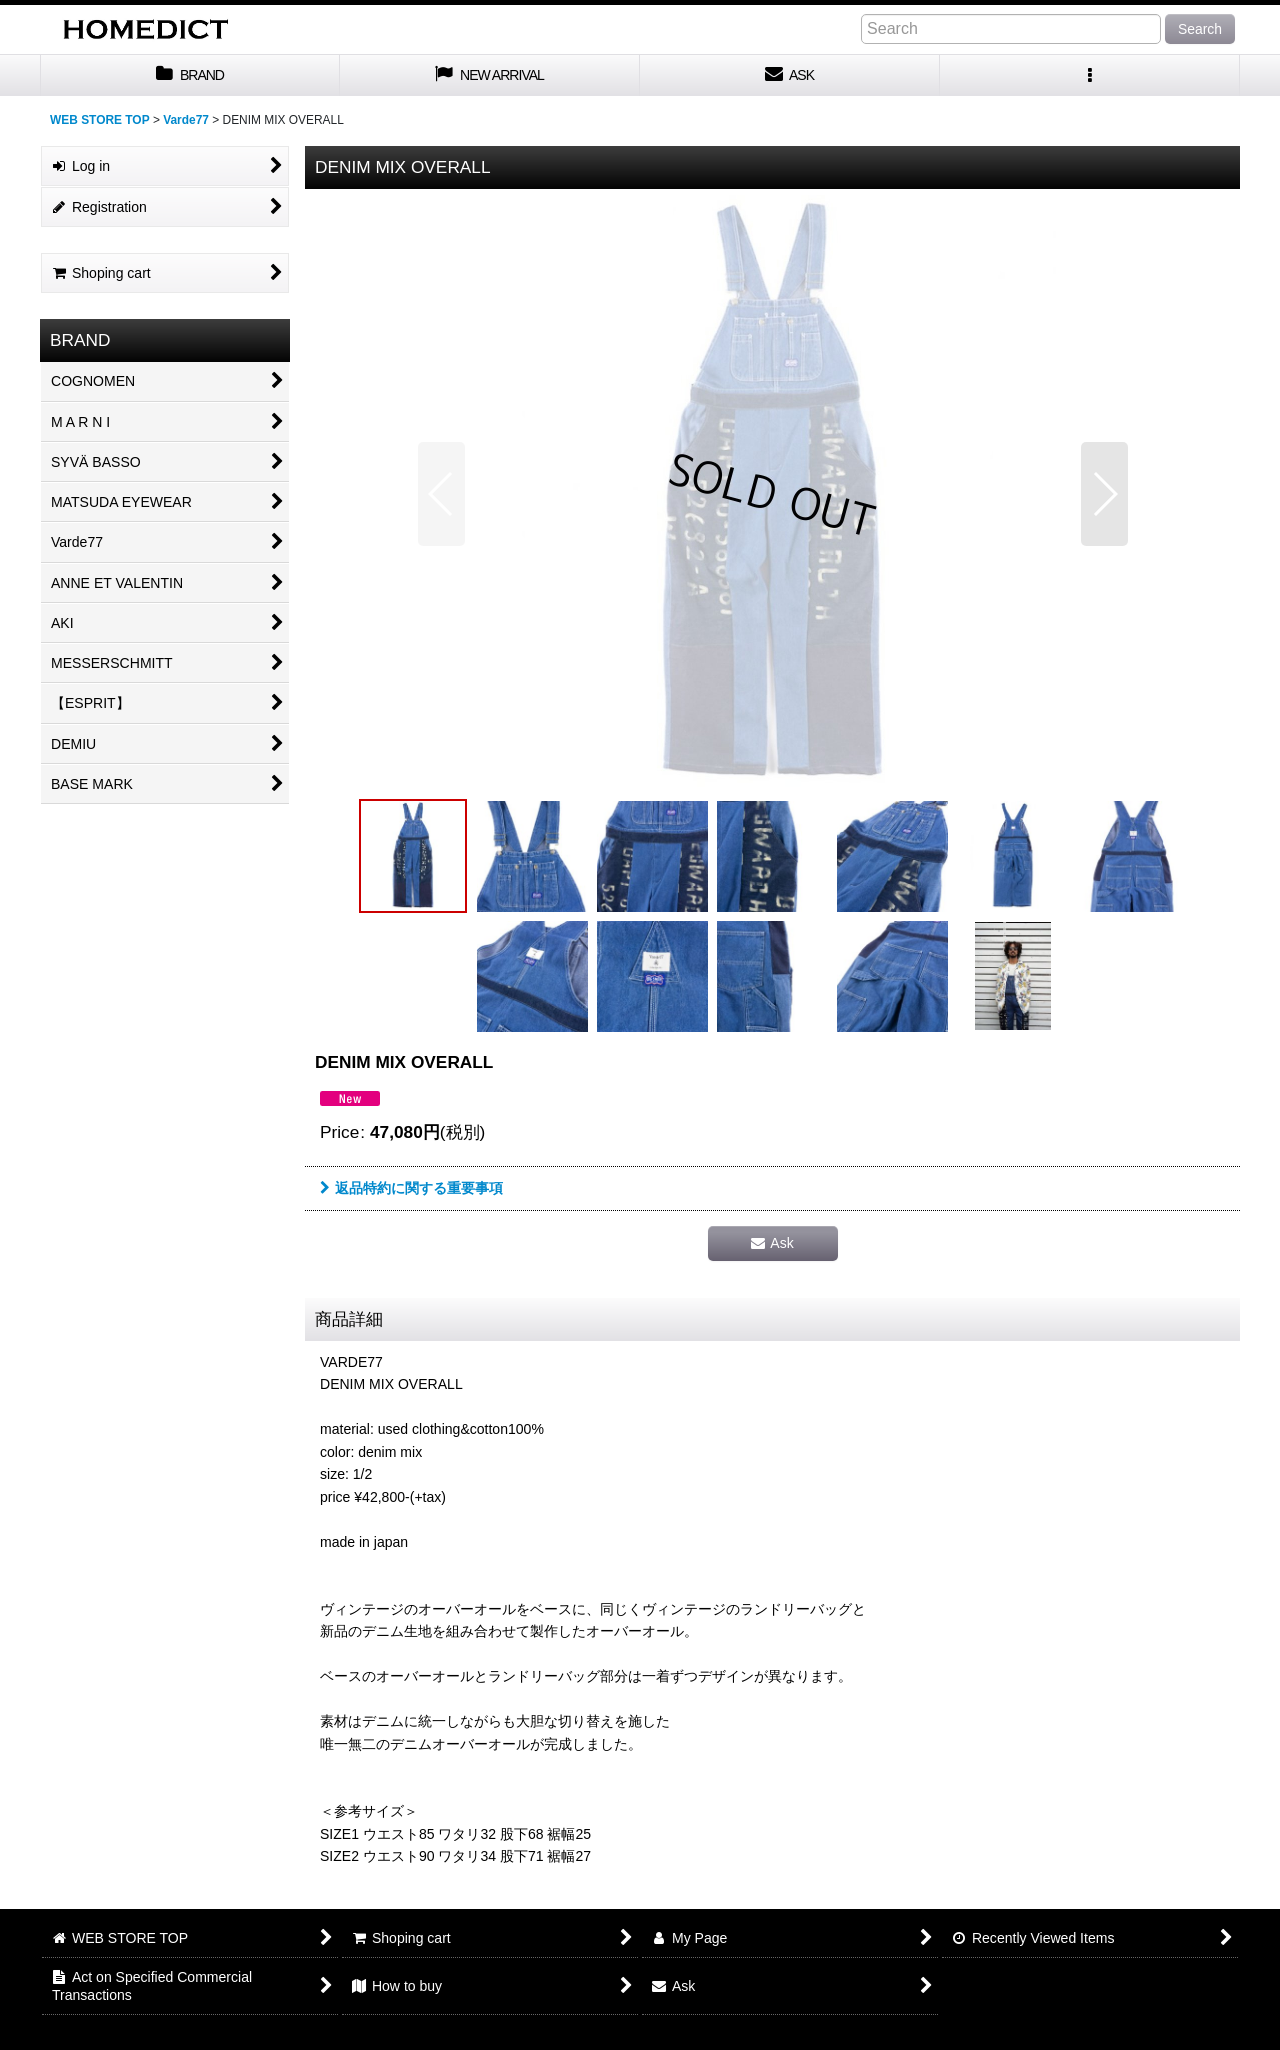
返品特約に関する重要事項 (411, 1188)
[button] (1090, 75)
